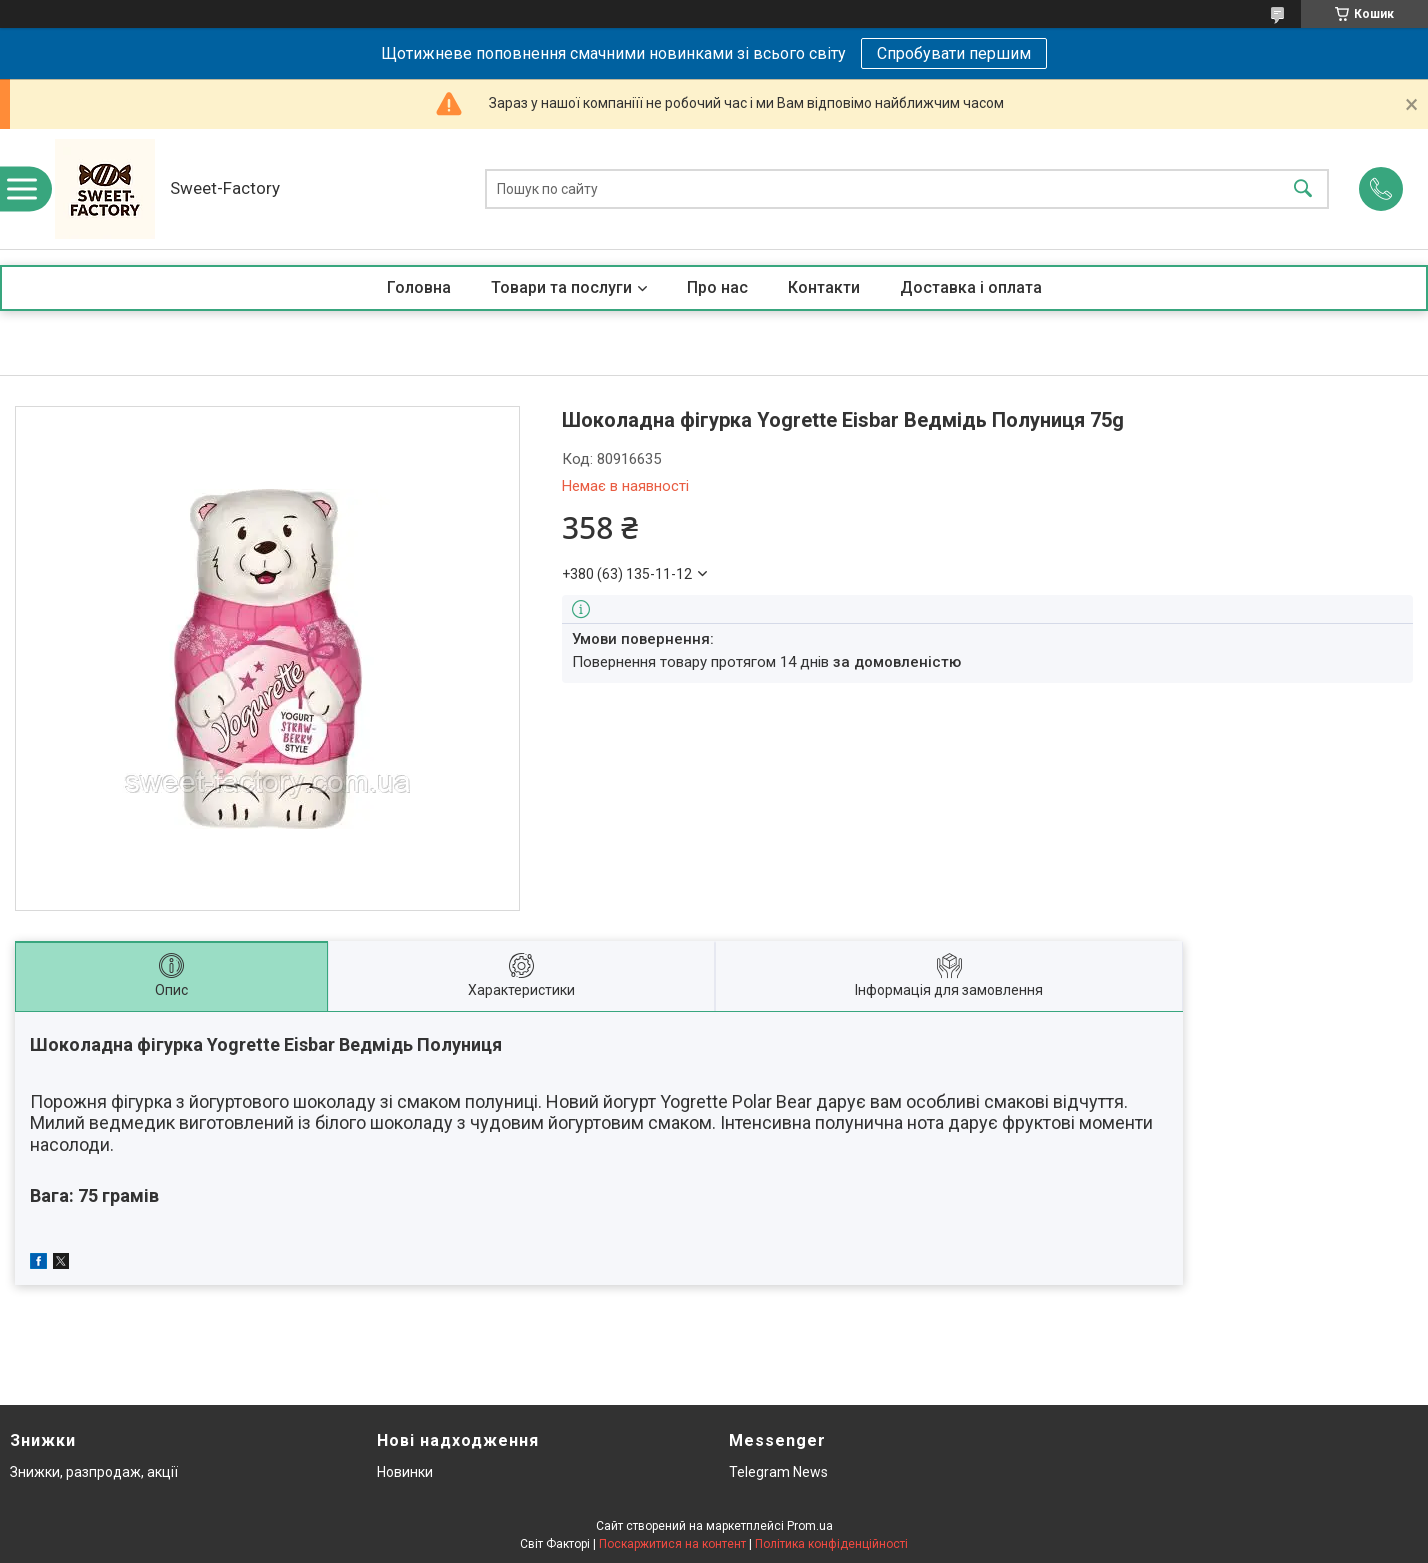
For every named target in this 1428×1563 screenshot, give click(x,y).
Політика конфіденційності (831, 1544)
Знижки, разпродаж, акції (94, 1472)
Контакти (824, 287)
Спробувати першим (954, 53)
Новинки (405, 1472)
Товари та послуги (561, 287)
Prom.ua (810, 1526)
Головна (419, 287)
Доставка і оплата (971, 287)
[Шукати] (1303, 189)
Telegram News (778, 1472)
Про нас (717, 287)
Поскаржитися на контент (672, 1544)
